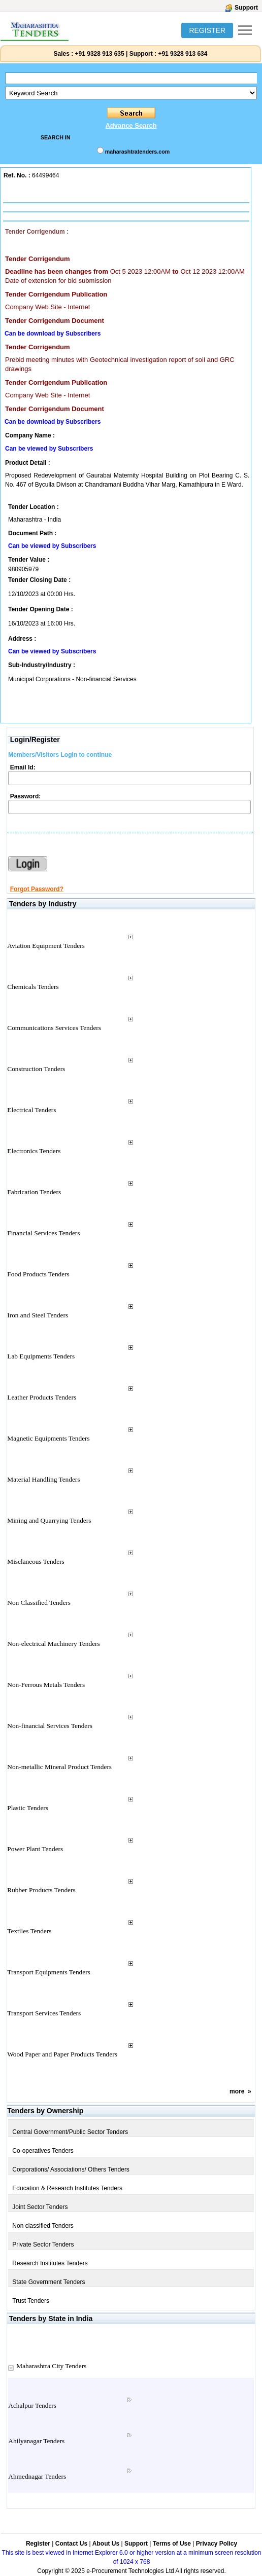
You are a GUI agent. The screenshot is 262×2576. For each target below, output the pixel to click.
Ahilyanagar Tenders (36, 2441)
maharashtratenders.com (137, 152)
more (237, 2091)
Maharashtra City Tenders (51, 2366)
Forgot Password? (36, 889)
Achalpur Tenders (32, 2405)
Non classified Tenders (43, 2225)
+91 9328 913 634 (182, 53)
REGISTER (207, 30)
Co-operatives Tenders (43, 2150)
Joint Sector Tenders (40, 2207)
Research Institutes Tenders (50, 2263)
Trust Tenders (30, 2300)
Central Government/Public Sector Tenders (70, 2132)
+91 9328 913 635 (98, 53)
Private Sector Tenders (43, 2244)
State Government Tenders (48, 2282)
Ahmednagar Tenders (37, 2476)
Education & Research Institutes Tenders (67, 2188)
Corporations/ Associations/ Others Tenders (70, 2169)
